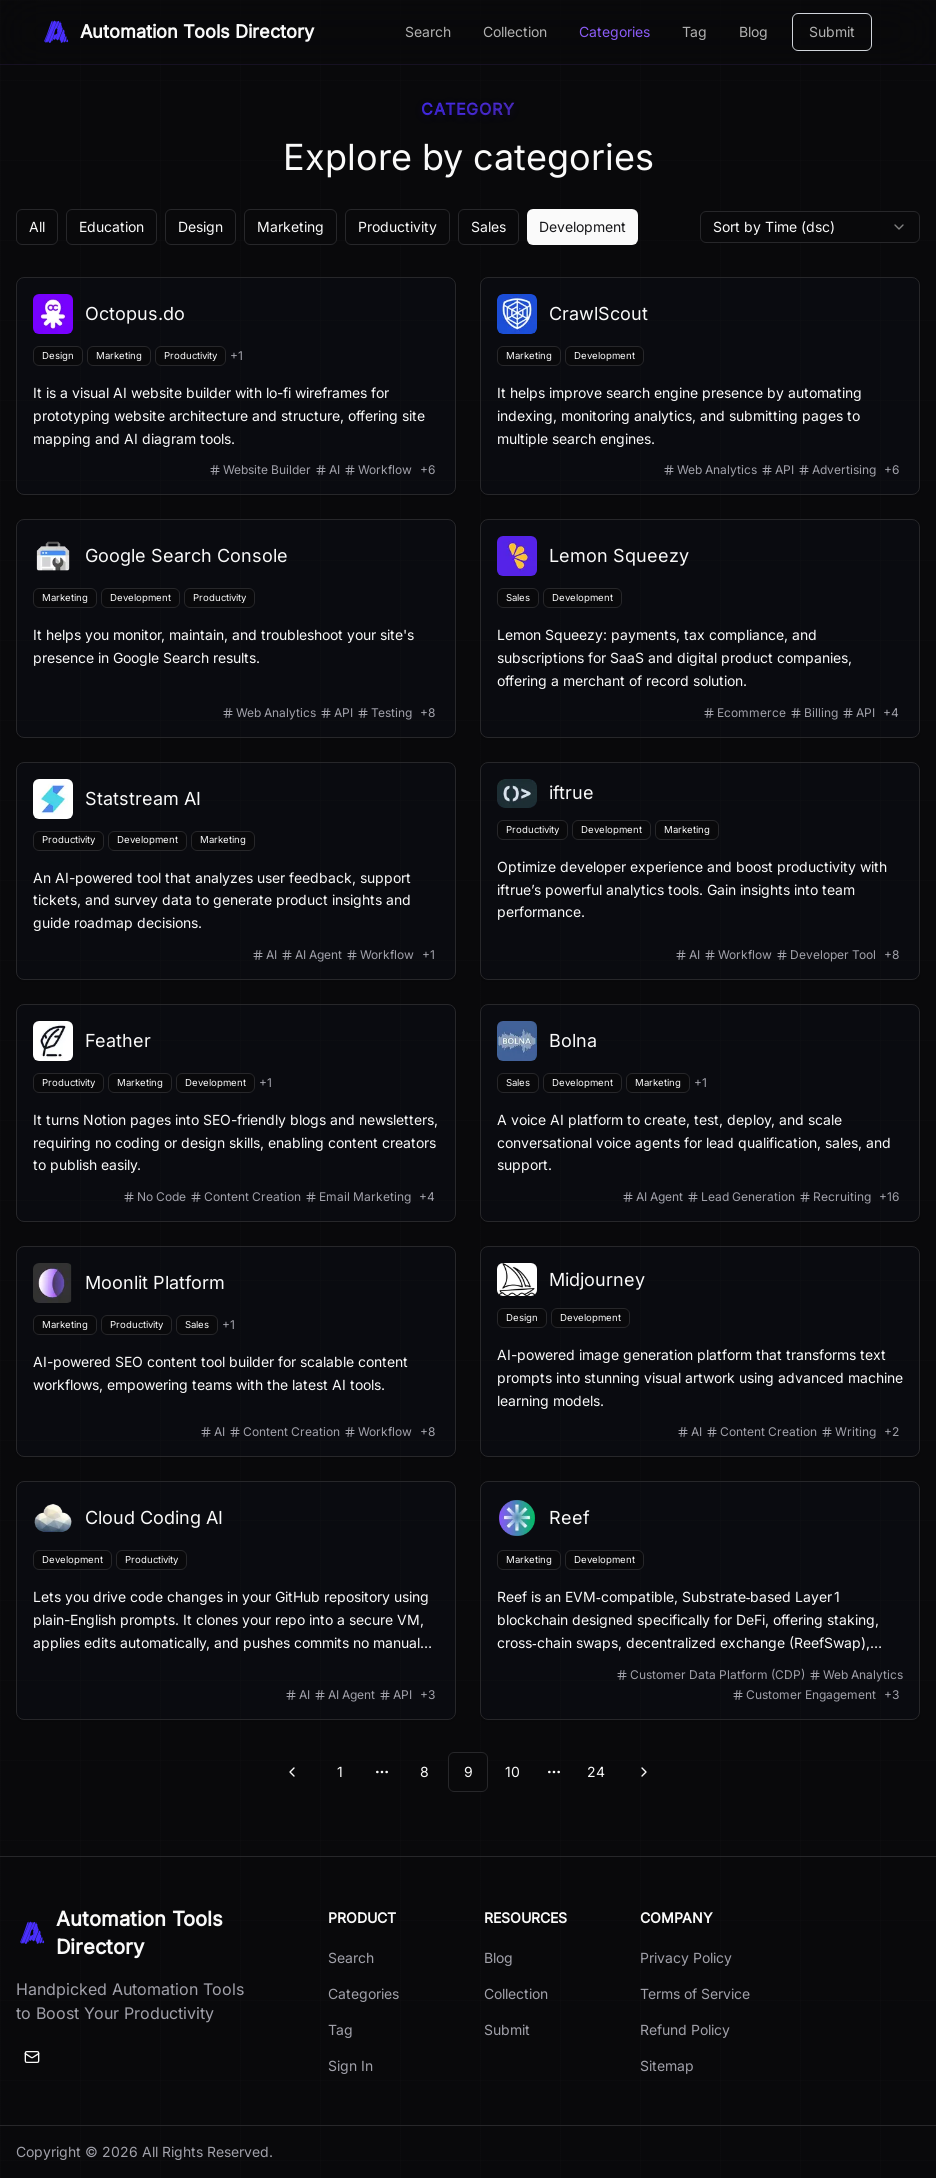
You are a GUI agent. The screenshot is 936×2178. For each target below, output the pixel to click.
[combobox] (810, 227)
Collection (515, 31)
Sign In (350, 2065)
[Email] (32, 2057)
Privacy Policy (686, 1957)
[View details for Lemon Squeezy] (700, 628)
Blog (753, 31)
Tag (694, 31)
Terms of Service (695, 1993)
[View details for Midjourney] (700, 1351)
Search (428, 31)
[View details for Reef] (700, 1600)
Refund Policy (685, 2029)
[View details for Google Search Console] (236, 628)
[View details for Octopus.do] (236, 386)
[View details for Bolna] (700, 1113)
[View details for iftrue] (700, 871)
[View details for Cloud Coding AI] (236, 1600)
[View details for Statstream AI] (236, 871)
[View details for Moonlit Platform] (236, 1351)
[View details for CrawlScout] (700, 386)
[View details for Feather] (236, 1113)
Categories (614, 31)
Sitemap (667, 2065)
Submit (832, 31)
